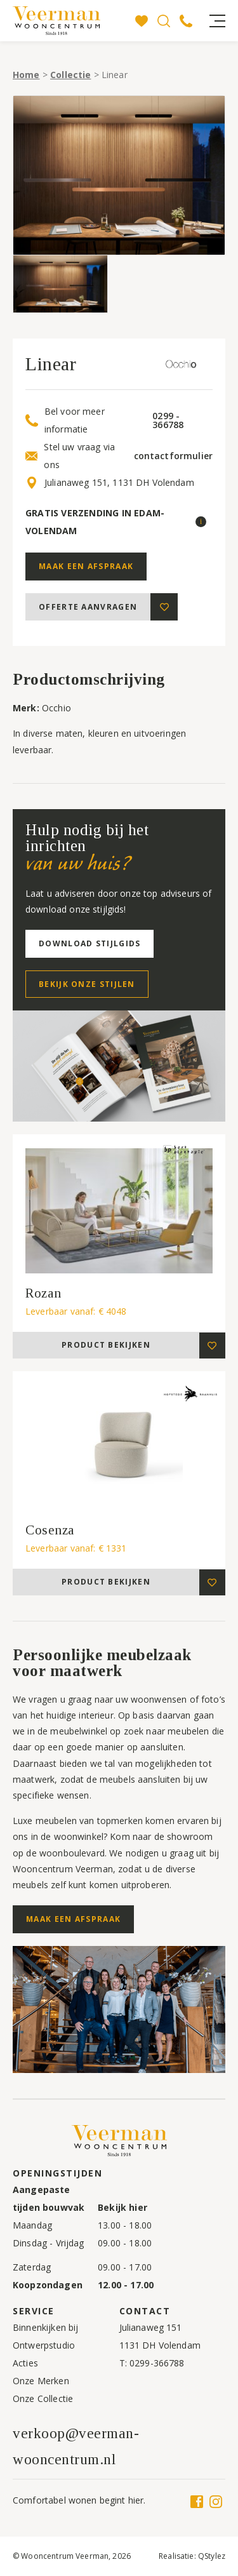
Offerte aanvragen (88, 606)
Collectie (70, 75)
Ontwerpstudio (44, 2345)
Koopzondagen (48, 2285)
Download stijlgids (89, 943)
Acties (25, 2363)
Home (26, 75)
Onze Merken (41, 2381)
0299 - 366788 (167, 420)
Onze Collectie (43, 2398)
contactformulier (173, 456)
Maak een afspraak (86, 566)
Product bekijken (106, 1344)
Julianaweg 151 (150, 2327)
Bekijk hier (122, 2207)
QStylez (211, 2556)
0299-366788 (157, 2363)
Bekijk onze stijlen (87, 984)
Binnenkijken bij (45, 2327)
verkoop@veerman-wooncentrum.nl (76, 2446)
